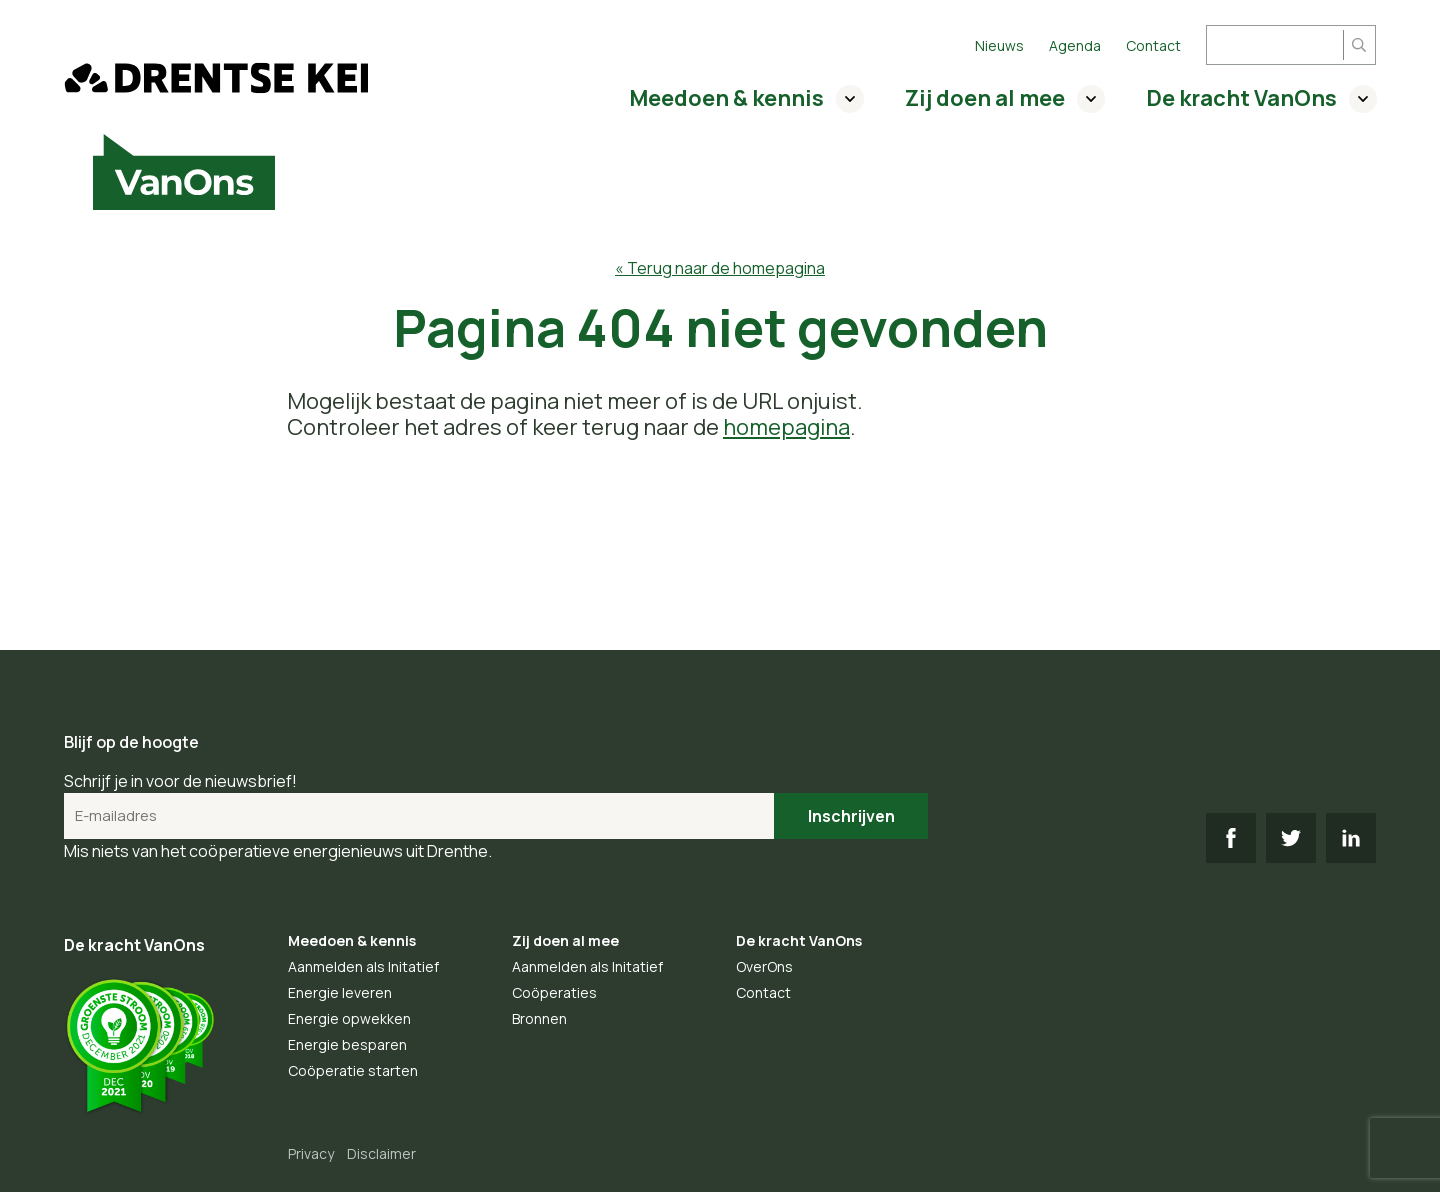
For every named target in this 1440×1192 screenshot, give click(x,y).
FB (1231, 838)
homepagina (786, 427)
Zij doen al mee (985, 98)
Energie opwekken (349, 1018)
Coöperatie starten (353, 1070)
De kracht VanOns (1241, 98)
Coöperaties (554, 992)
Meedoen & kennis (726, 98)
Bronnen (539, 1018)
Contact (1153, 45)
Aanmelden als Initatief (363, 966)
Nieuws (999, 45)
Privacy (311, 1153)
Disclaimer (381, 1153)
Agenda (1075, 45)
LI (1351, 838)
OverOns (764, 966)
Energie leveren (340, 992)
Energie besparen (347, 1044)
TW (1291, 838)
